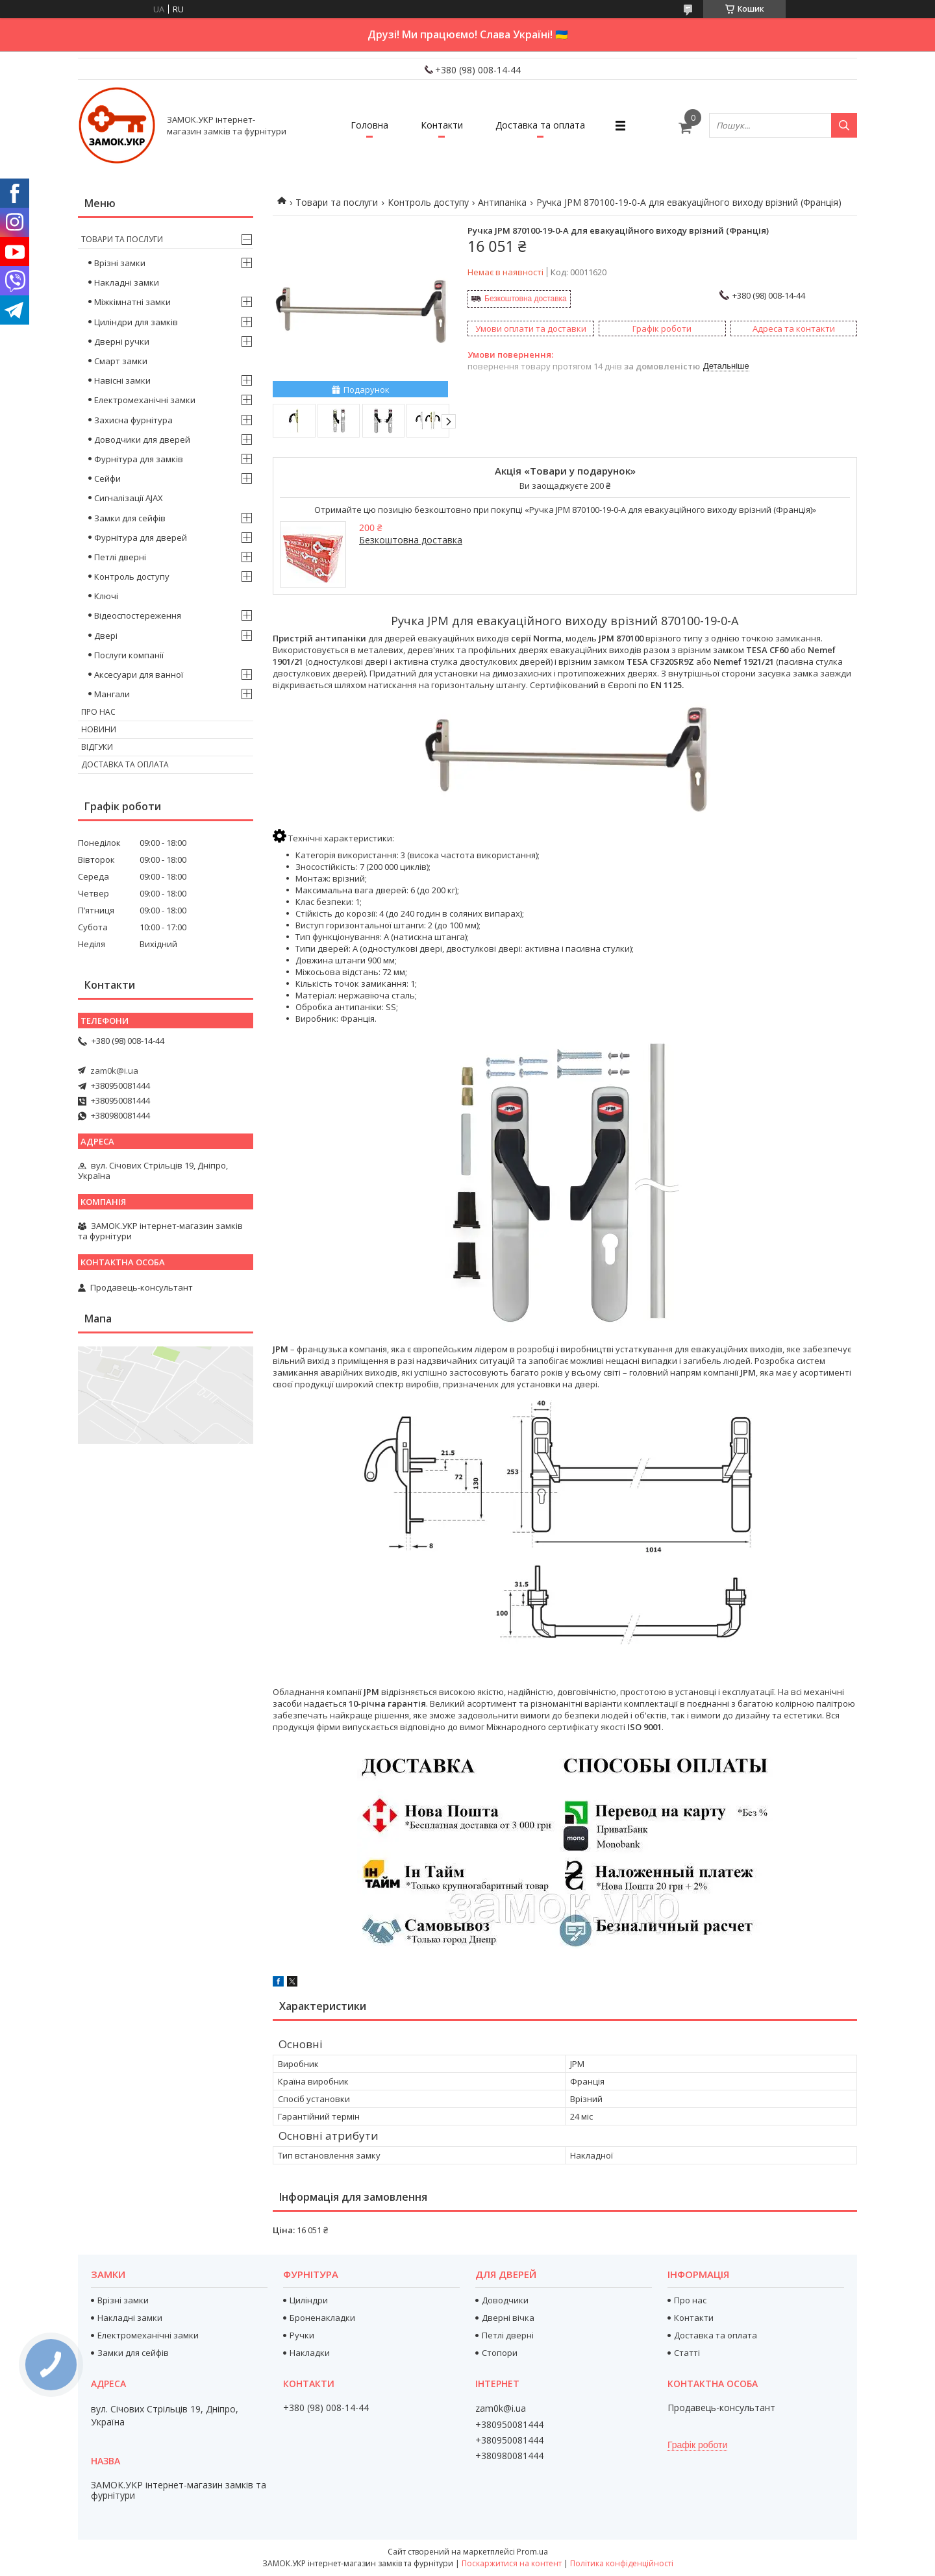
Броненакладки (322, 2317)
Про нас (98, 711)
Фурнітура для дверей (140, 537)
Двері (106, 635)
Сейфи (107, 478)
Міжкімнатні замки (132, 302)
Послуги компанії (129, 655)
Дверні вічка (508, 2317)
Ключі (106, 596)
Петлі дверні (120, 557)
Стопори (499, 2353)
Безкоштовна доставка (525, 298)
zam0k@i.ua (114, 1070)
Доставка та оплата (540, 125)
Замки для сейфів (130, 518)
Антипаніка (502, 202)
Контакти (442, 125)
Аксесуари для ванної (138, 674)
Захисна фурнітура (133, 420)
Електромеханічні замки (144, 400)
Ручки (302, 2335)
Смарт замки (120, 361)
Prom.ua (532, 2551)
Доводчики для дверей (142, 439)
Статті (687, 2353)
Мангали (112, 694)
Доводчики (505, 2300)
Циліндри (309, 2300)
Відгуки (97, 746)
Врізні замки (119, 263)
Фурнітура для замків (138, 459)
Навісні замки (122, 380)
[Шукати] (844, 125)
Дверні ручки (121, 341)
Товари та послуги (336, 202)
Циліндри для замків (136, 322)
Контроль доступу (428, 202)
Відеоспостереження (137, 615)
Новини (98, 729)
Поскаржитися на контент (512, 2563)
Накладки (310, 2353)
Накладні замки (126, 282)
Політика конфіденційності (621, 2563)
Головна (369, 125)
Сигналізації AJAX (128, 498)
